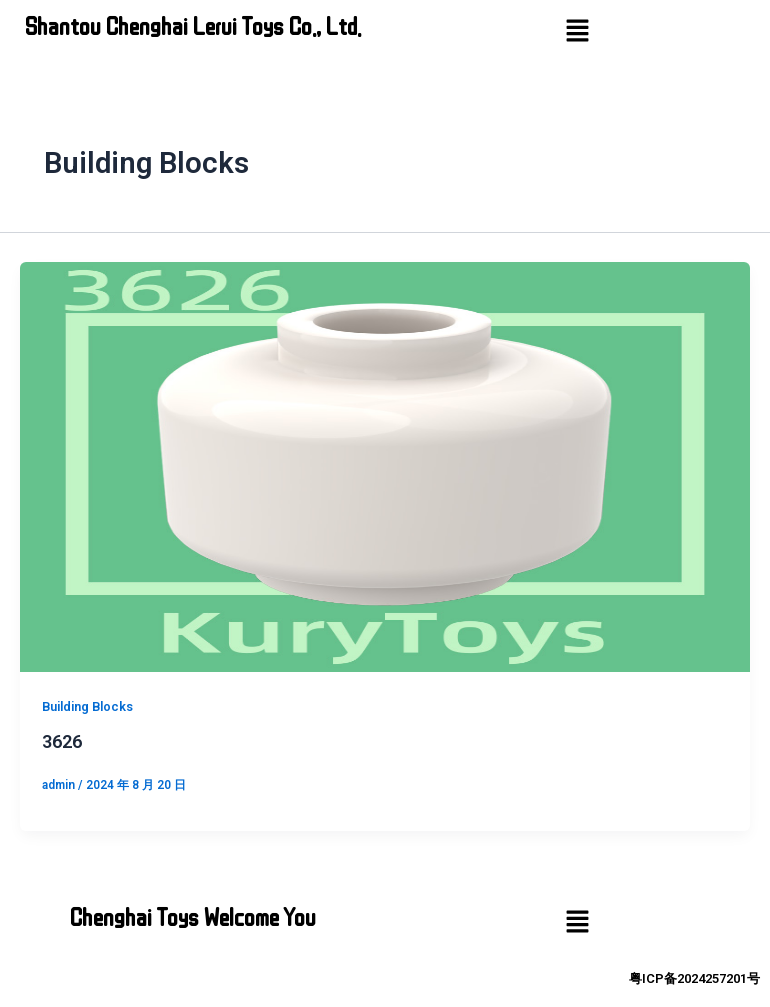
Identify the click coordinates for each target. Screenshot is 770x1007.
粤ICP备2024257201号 (694, 978)
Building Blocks (87, 706)
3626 (62, 741)
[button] (577, 32)
